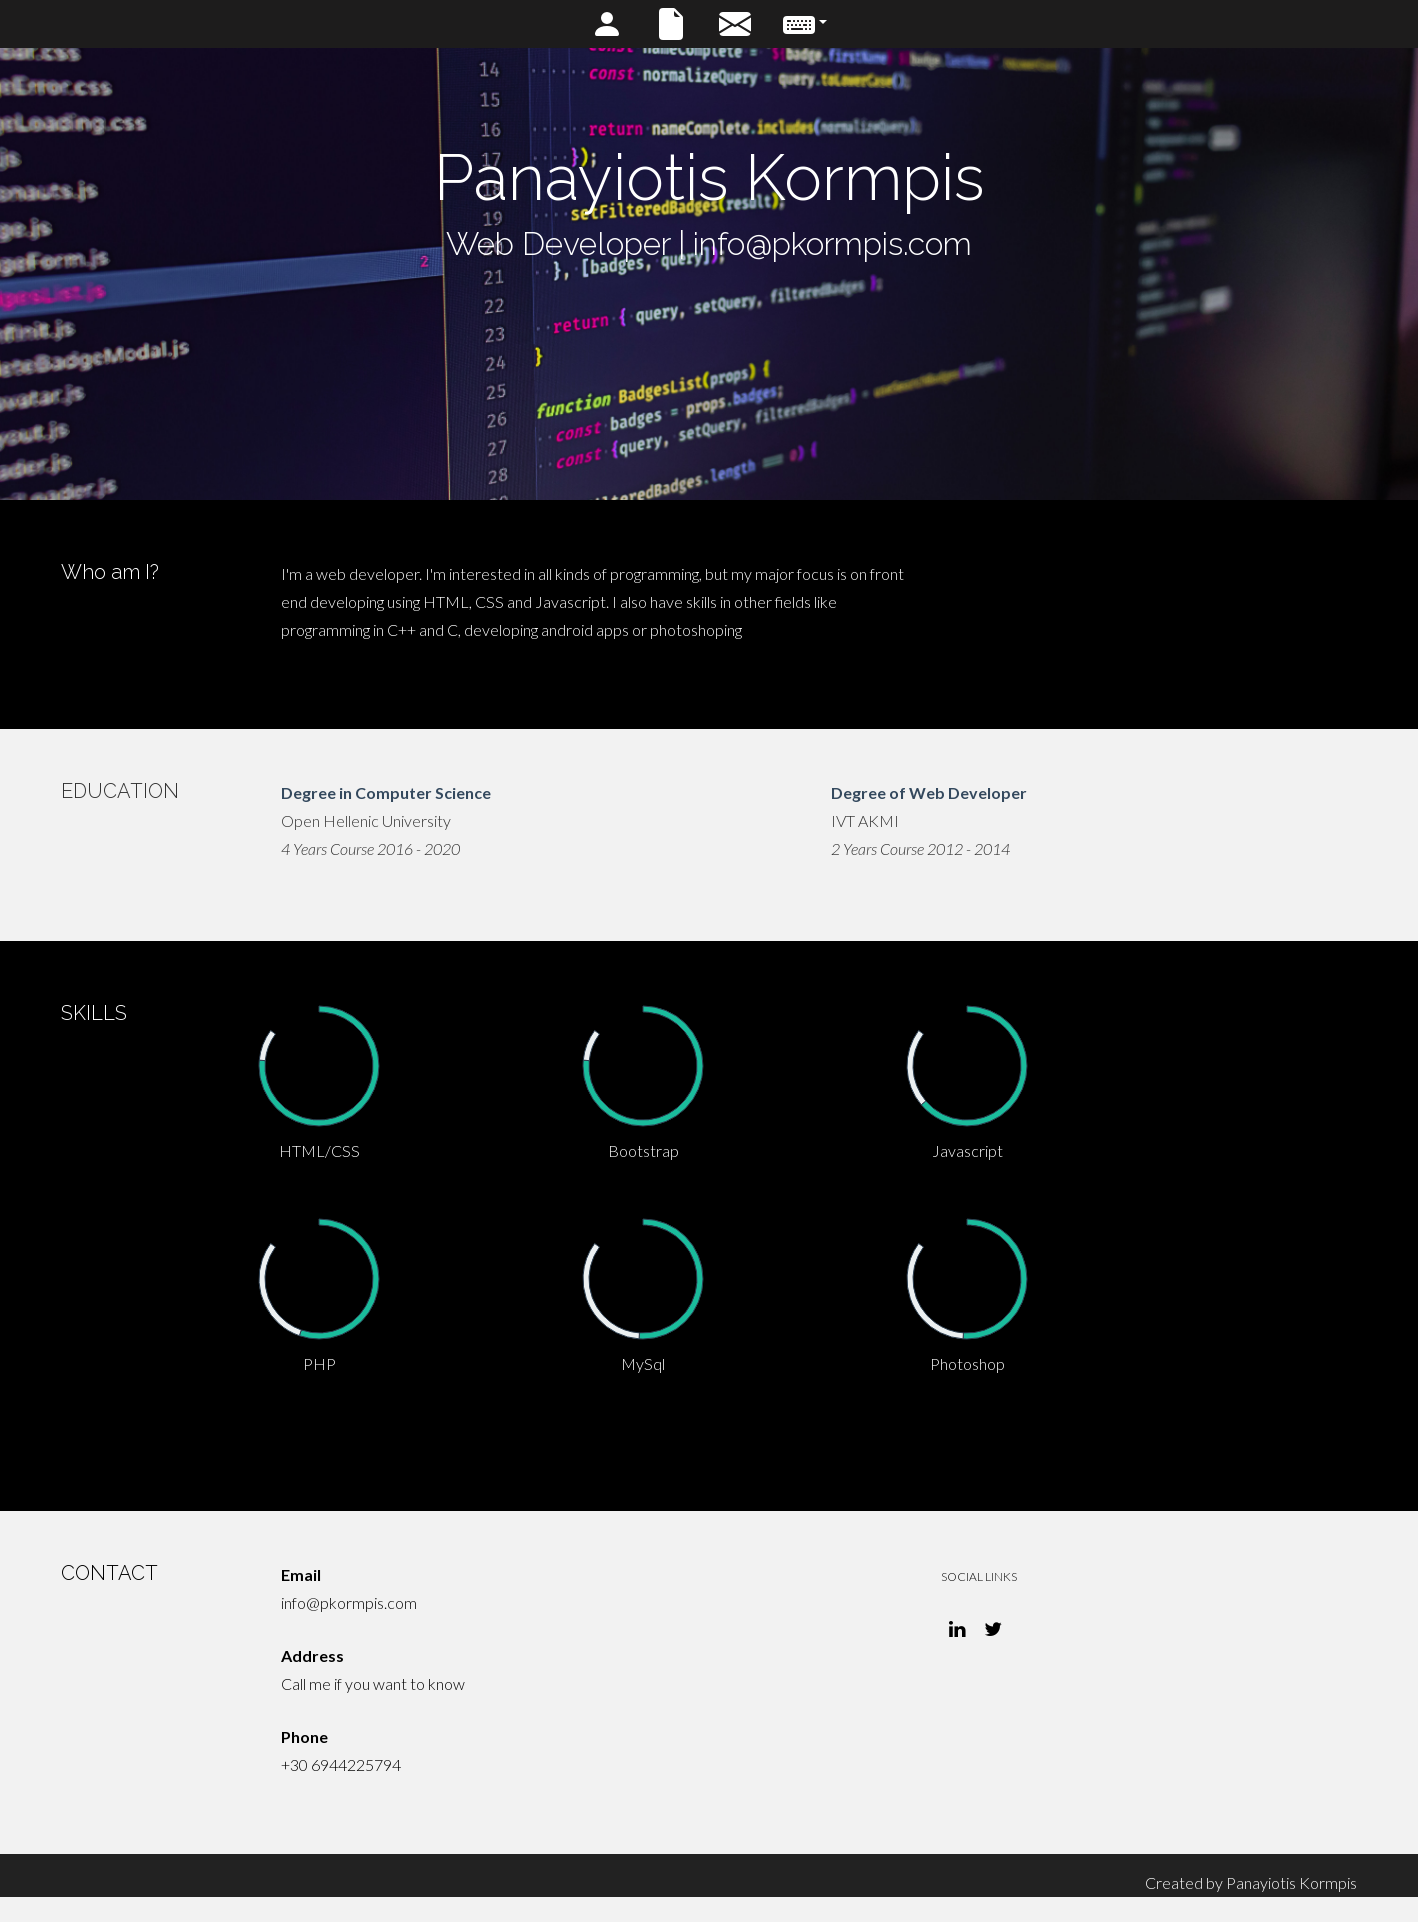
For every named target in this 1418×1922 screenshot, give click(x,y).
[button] (805, 24)
